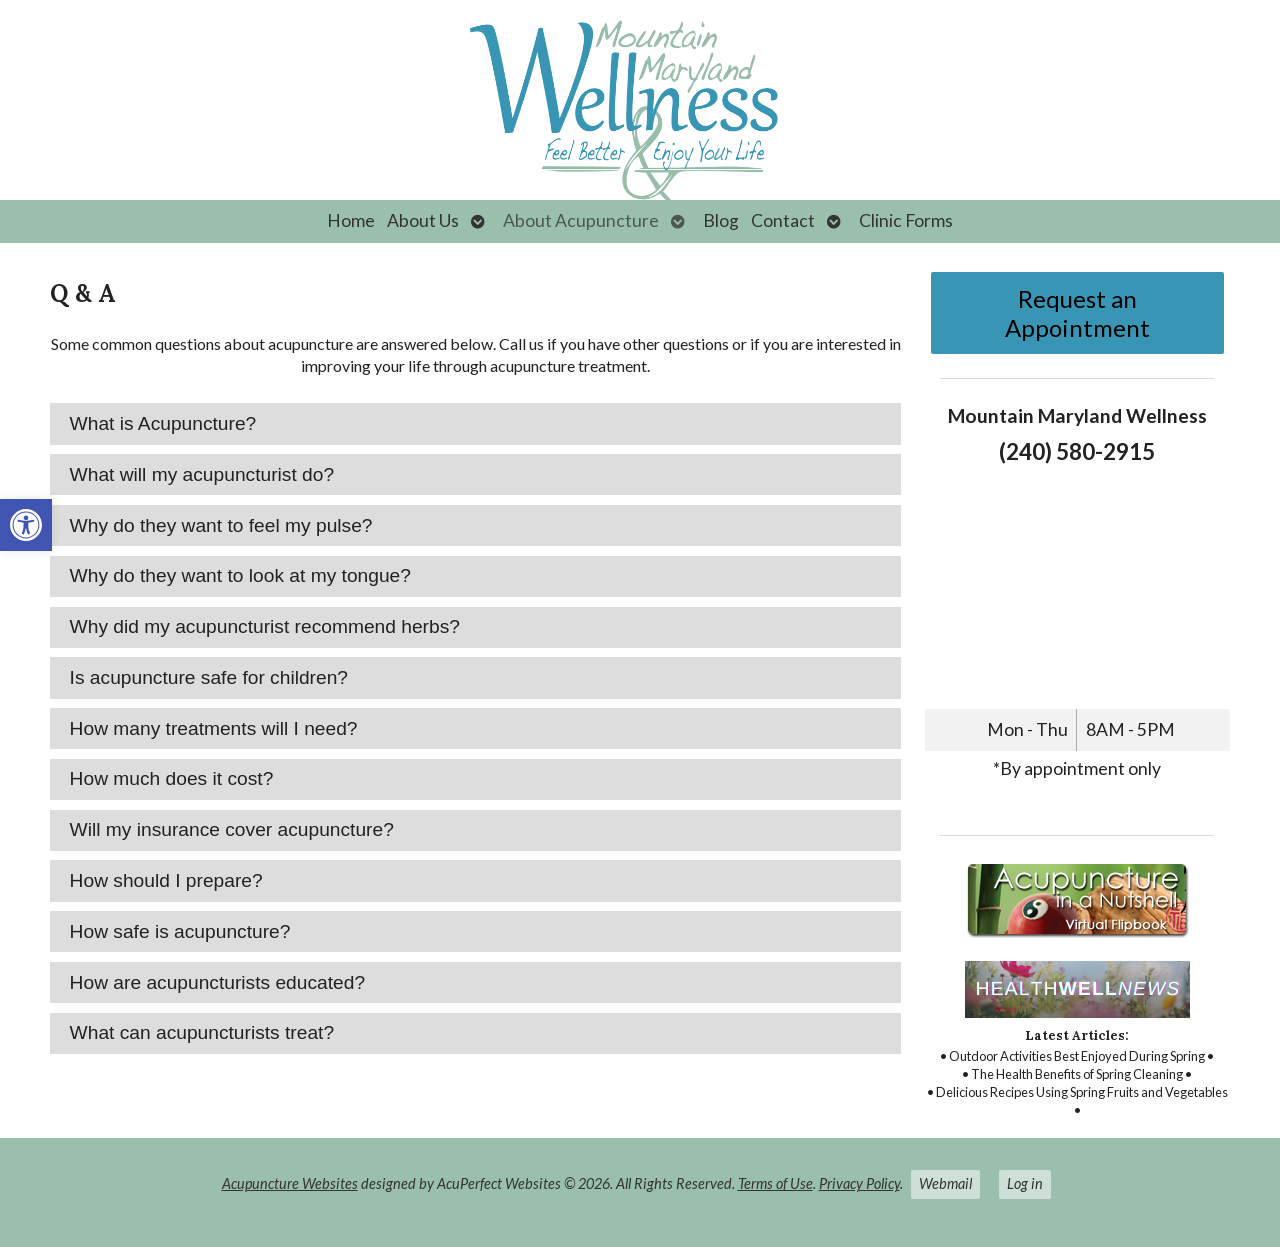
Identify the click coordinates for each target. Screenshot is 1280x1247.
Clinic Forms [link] (906, 220)
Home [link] (351, 220)
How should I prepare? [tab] (166, 880)
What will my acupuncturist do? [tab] (202, 474)
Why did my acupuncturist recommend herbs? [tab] (265, 626)
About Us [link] (423, 220)
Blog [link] (721, 220)
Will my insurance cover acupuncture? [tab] (232, 829)
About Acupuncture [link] (581, 220)
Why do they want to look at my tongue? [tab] (240, 575)
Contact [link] (783, 220)
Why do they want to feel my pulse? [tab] (221, 525)
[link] (26, 525)
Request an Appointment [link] (1077, 313)
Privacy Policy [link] (859, 1183)
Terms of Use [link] (775, 1183)
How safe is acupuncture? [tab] (180, 931)
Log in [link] (1025, 1183)
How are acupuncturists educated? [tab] (217, 982)
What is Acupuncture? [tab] (163, 423)
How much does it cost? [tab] (172, 778)
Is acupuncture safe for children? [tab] (209, 677)
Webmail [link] (945, 1183)
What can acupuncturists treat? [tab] (202, 1032)
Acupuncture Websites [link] (290, 1183)
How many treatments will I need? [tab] (214, 728)
